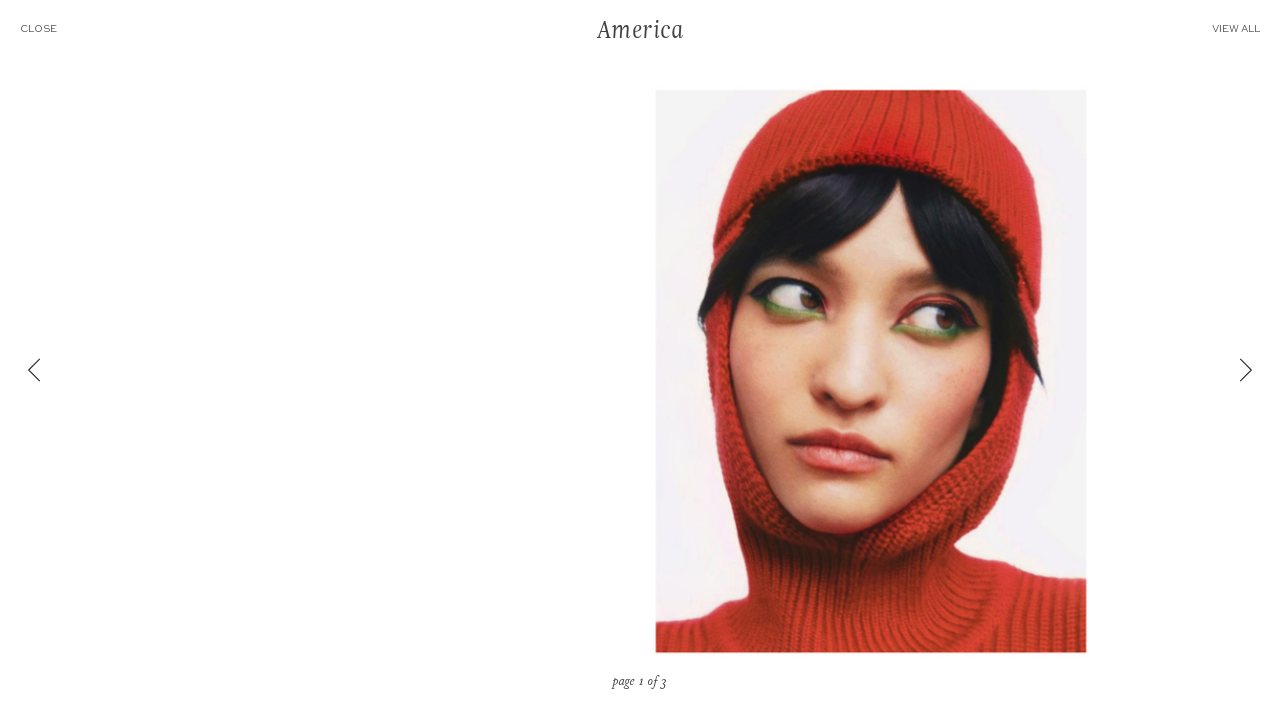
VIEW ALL (1246, 29)
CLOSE (28, 29)
